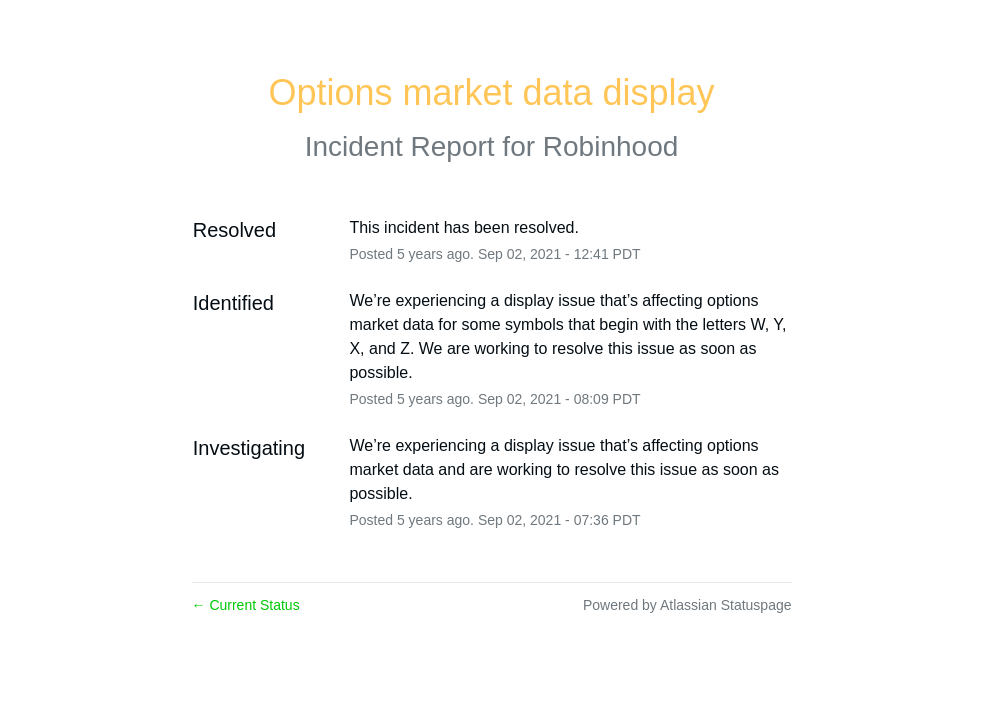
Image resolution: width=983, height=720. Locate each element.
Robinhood (610, 146)
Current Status (246, 605)
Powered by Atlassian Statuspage (687, 605)
